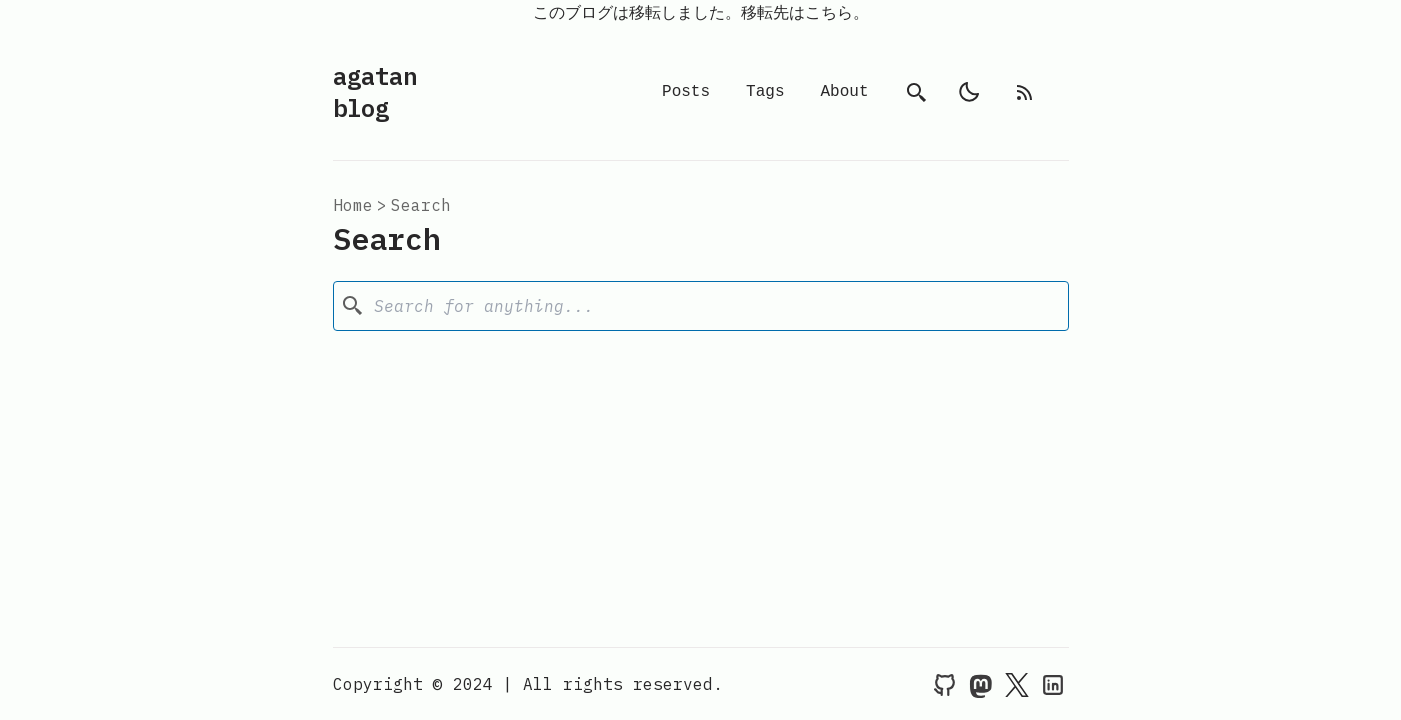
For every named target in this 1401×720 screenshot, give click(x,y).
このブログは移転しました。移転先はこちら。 (701, 12)
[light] (969, 92)
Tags (765, 92)
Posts (686, 92)
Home (353, 205)
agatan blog (375, 92)
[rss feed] (1025, 92)
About (844, 92)
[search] (917, 92)
